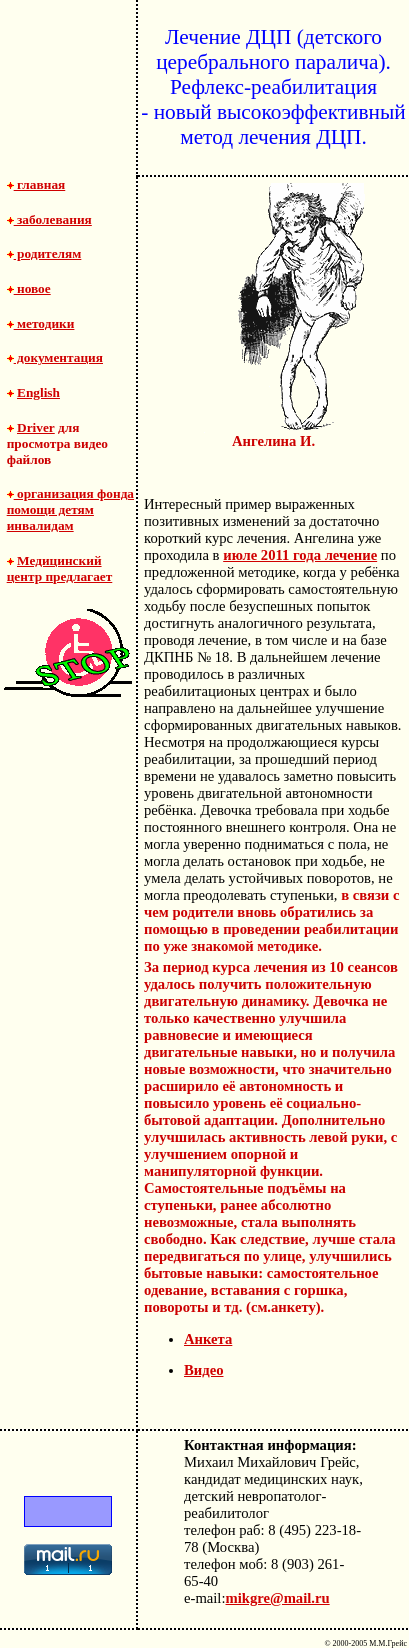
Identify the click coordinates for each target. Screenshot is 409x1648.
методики (41, 323)
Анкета (208, 1339)
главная (36, 184)
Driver (36, 427)
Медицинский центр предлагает (60, 568)
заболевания (49, 219)
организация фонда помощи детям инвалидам (70, 509)
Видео (203, 1370)
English (38, 392)
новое (29, 288)
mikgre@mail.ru (278, 1598)
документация (55, 357)
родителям (44, 253)
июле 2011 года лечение (300, 555)
